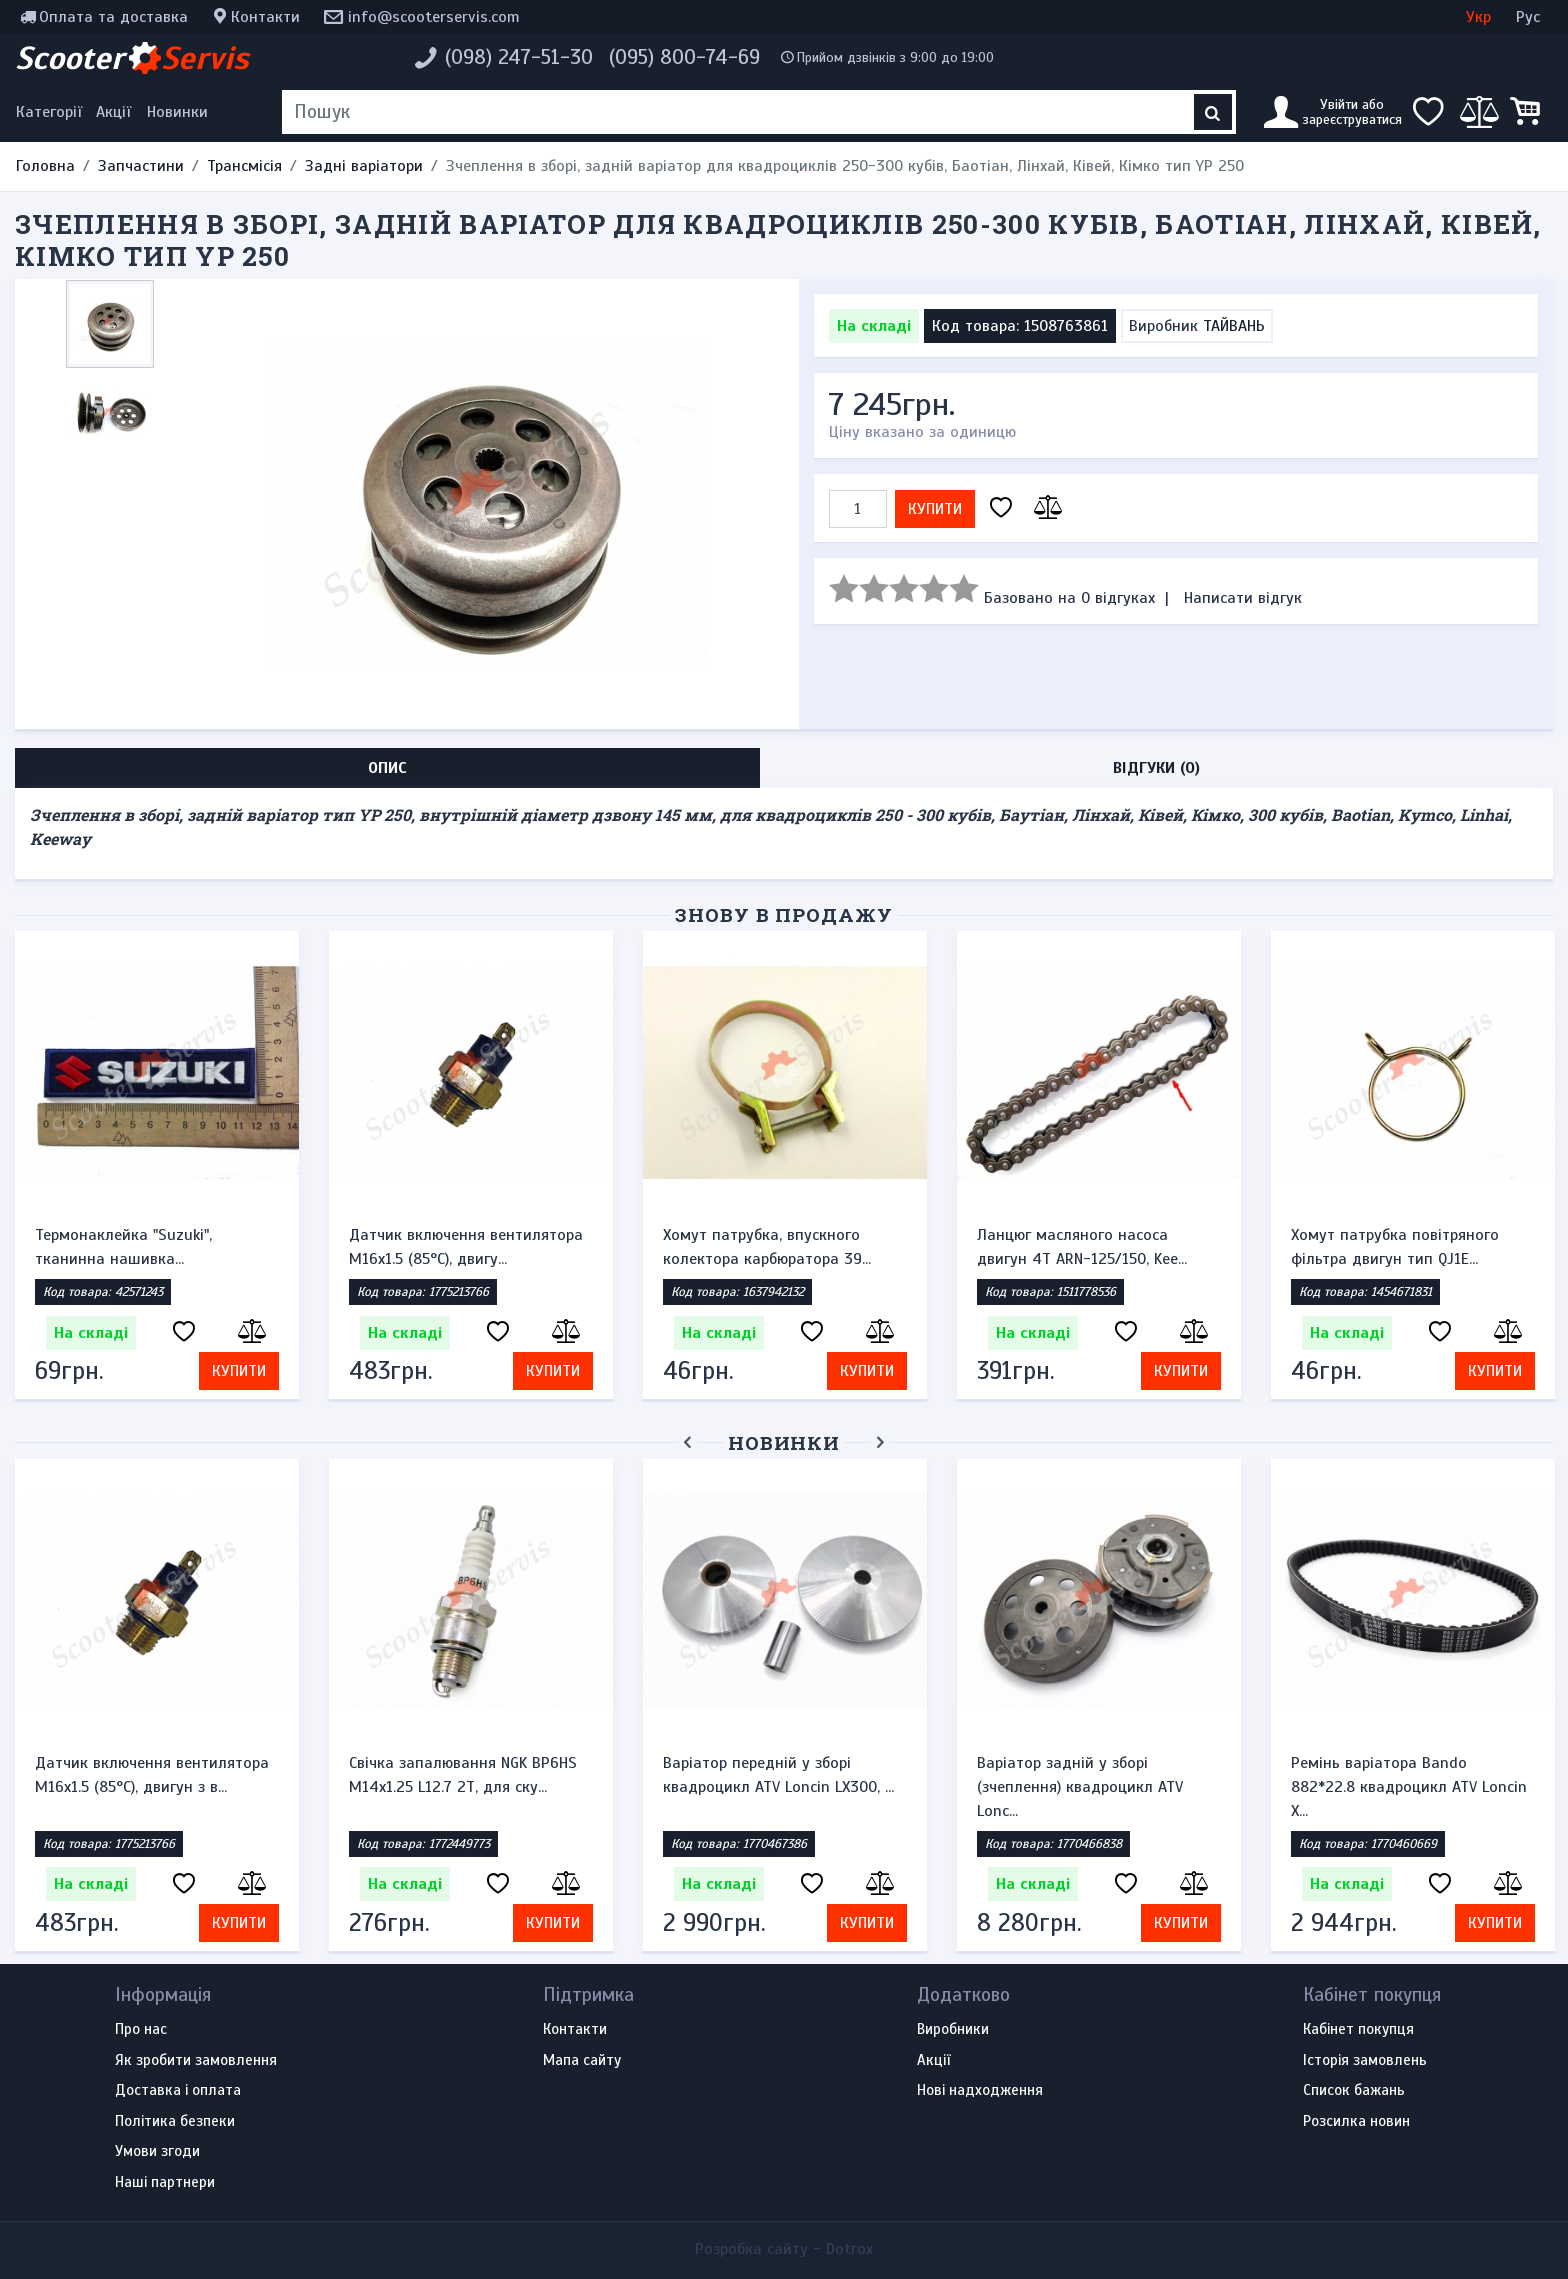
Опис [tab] (387, 768)
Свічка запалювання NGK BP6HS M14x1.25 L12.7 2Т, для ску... (463, 1775)
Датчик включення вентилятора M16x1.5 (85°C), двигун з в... (152, 1775)
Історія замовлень (1365, 2061)
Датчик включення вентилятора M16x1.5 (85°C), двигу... (466, 1247)
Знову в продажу (784, 914)
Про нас (141, 2030)
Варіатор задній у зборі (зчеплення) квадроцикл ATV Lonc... (1080, 1787)
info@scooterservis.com (434, 17)
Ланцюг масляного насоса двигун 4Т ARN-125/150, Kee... (1082, 1247)
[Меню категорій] (52, 112)
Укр (1478, 17)
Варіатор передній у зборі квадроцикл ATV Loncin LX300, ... (778, 1775)
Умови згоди (157, 2152)
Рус (1528, 17)
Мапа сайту (582, 2061)
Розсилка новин (1356, 2122)
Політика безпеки (175, 2122)
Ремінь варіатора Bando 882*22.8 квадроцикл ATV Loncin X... (1409, 1787)
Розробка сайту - (784, 2249)
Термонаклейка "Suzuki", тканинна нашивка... (123, 1247)
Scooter (132, 58)
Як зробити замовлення (196, 2061)
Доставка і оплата (178, 2091)
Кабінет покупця (1358, 2030)
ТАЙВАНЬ (1234, 326)
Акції (113, 112)
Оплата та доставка (113, 17)
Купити (935, 509)
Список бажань (1354, 2091)
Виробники (953, 2030)
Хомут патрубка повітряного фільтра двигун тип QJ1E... (1395, 1247)
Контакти (265, 17)
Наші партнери (165, 2183)
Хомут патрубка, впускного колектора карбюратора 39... (767, 1247)
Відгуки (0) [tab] (1156, 768)
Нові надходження (980, 2091)
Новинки (177, 112)
